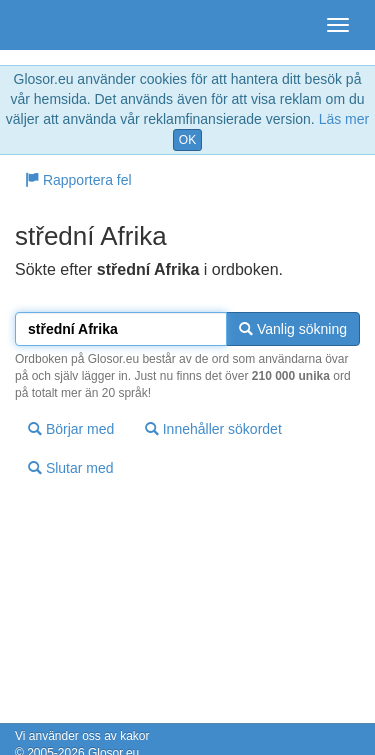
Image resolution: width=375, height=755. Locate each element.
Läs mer (344, 119)
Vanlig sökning (293, 329)
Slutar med (71, 468)
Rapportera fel (78, 180)
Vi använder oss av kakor (82, 736)
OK (187, 140)
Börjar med (71, 429)
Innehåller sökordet (213, 429)
